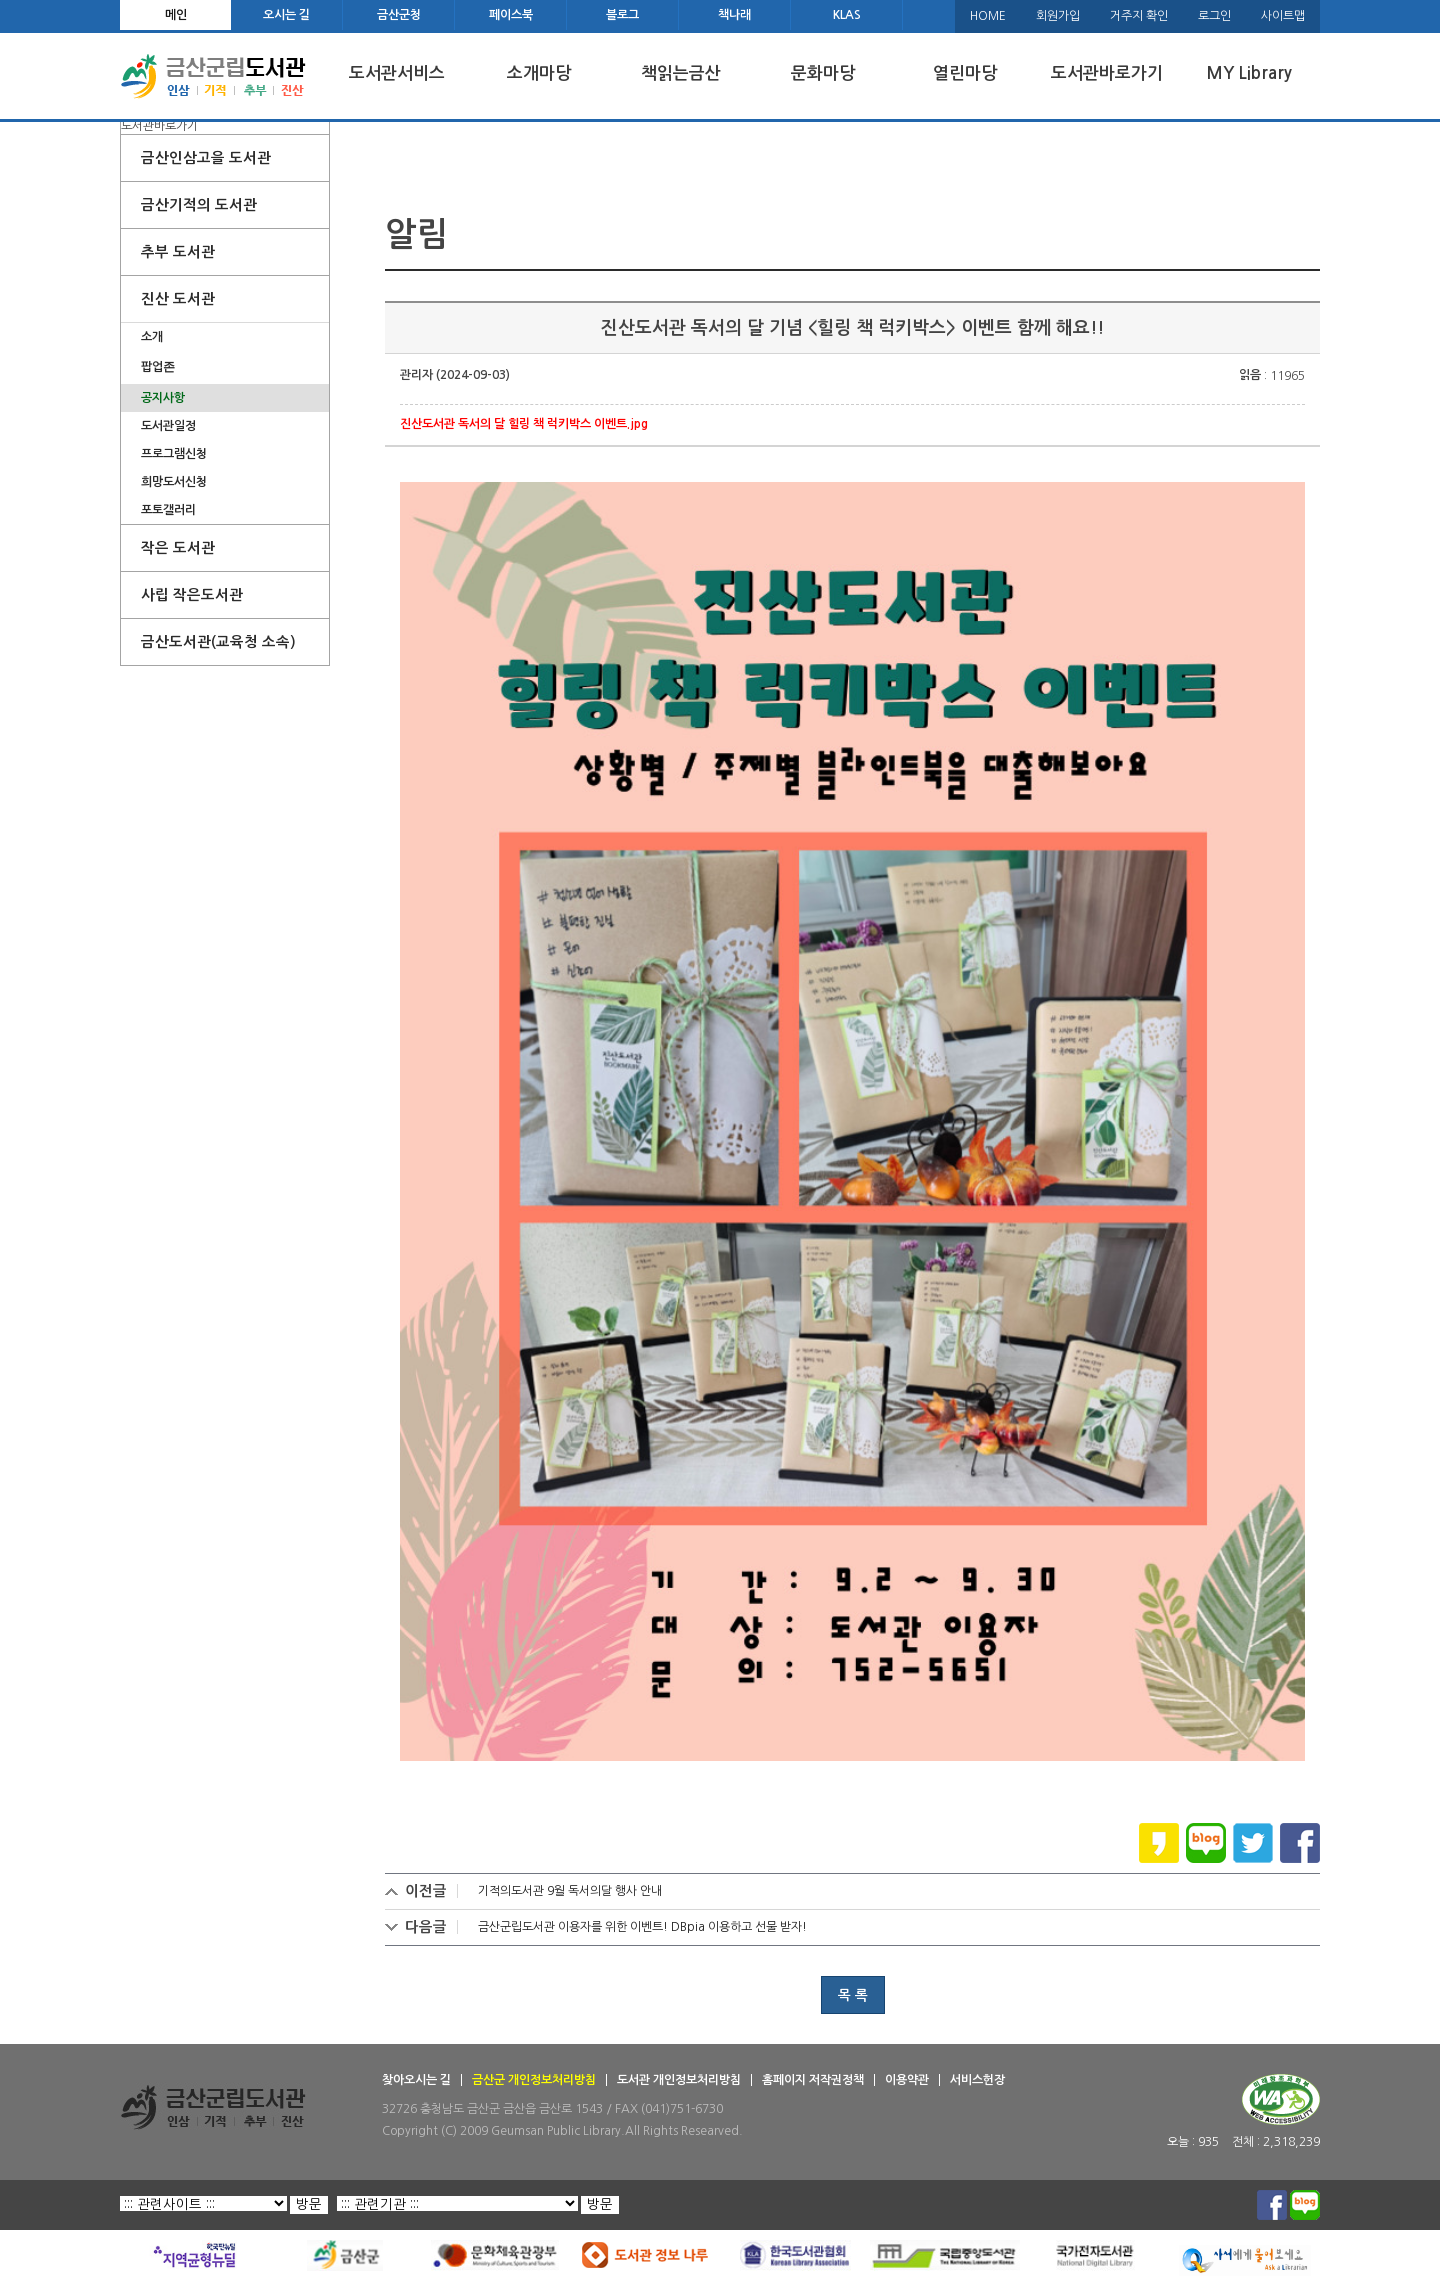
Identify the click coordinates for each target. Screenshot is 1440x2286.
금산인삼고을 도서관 (206, 158)
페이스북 (511, 15)
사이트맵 (1283, 16)
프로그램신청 (174, 454)
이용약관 (907, 2080)
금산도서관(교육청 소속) (218, 642)
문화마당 (823, 73)
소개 (152, 337)
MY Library (1249, 73)
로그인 (1214, 16)
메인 (176, 15)
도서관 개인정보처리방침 (679, 2080)
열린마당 (965, 73)
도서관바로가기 (1107, 73)
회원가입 (1058, 16)
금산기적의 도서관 (199, 205)
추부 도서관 (178, 252)
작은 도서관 (178, 548)
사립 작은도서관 (192, 595)
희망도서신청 (174, 482)
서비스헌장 (977, 2080)
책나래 (734, 15)
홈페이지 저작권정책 (813, 2080)
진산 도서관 (178, 299)
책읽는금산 (681, 73)
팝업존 (158, 367)
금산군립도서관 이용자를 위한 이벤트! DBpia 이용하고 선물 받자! (642, 1927)
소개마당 (539, 73)
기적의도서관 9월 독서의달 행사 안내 (570, 1891)
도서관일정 (168, 426)
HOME (988, 16)
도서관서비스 (397, 73)
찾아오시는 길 (416, 2080)
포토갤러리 (168, 510)
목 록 (853, 1995)
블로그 (622, 15)
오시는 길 (286, 15)
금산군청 (399, 15)
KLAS (847, 15)
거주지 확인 (1139, 16)
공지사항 (163, 398)
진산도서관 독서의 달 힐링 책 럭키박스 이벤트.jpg (524, 424)
